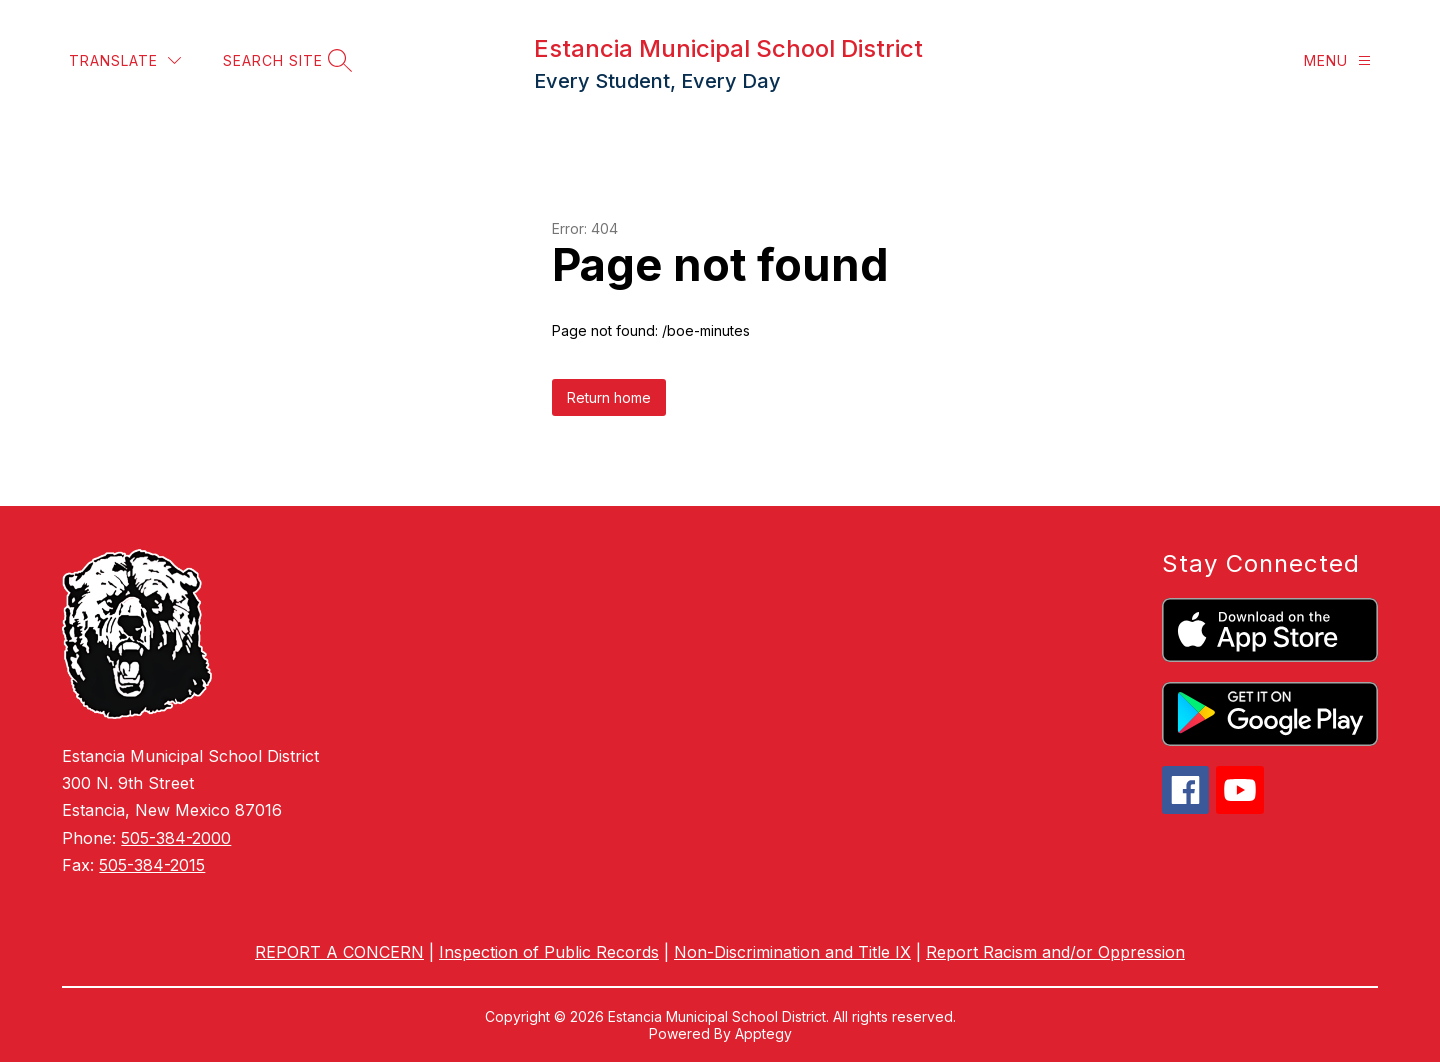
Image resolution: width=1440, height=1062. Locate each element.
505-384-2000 (176, 838)
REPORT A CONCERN (339, 952)
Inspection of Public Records (549, 952)
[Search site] (285, 60)
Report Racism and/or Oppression (1055, 952)
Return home (609, 397)
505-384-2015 (152, 865)
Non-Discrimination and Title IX (792, 952)
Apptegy (763, 1033)
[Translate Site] (125, 60)
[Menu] (1337, 60)
